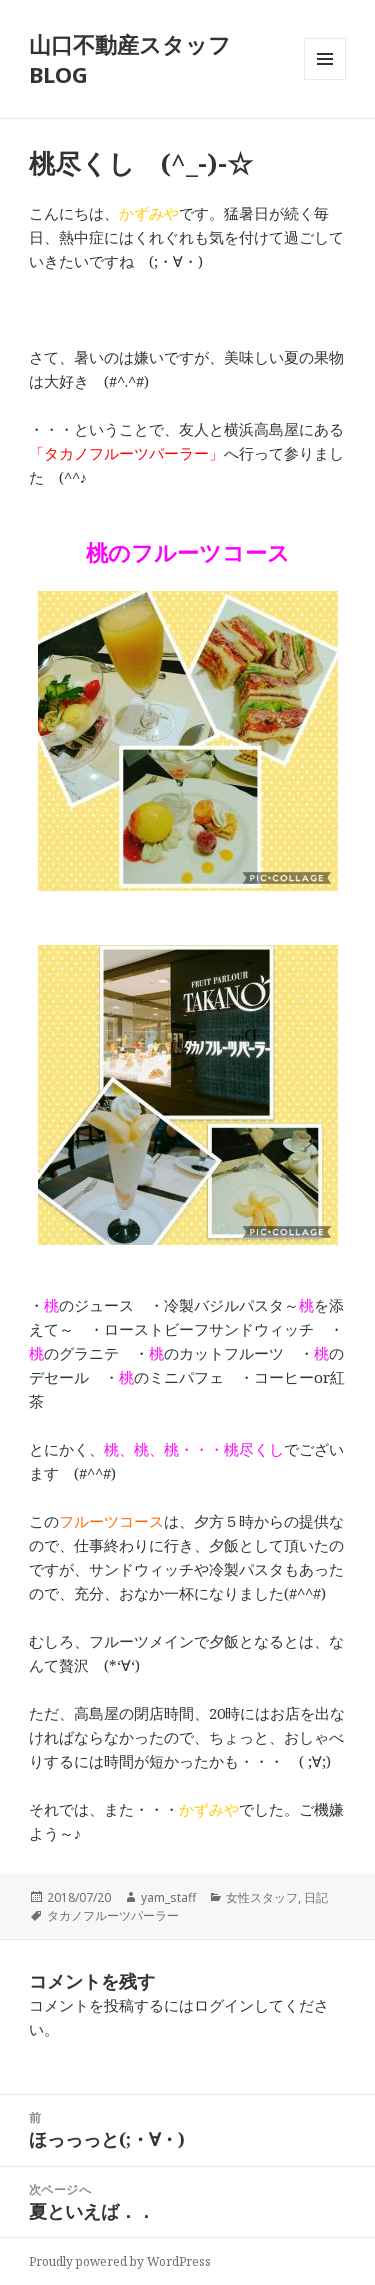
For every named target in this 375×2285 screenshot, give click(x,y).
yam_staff (168, 1897)
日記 (316, 1897)
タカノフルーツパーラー (113, 1915)
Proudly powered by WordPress (120, 2261)
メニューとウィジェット (325, 79)
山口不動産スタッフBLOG (130, 59)
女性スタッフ (262, 1897)
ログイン (224, 2005)
